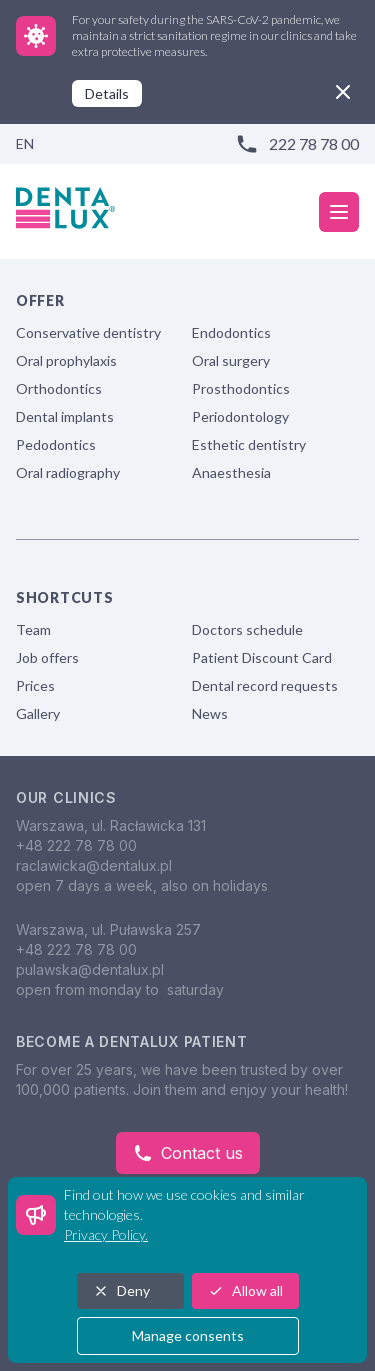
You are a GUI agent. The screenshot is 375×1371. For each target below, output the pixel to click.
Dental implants (65, 416)
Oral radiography (68, 472)
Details (107, 93)
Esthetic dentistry (249, 444)
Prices (35, 685)
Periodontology (240, 416)
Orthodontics (59, 388)
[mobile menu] (339, 212)
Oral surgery (231, 360)
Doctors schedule (247, 629)
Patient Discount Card (262, 657)
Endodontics (231, 332)
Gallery (38, 713)
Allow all (245, 1290)
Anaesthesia (231, 472)
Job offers (47, 657)
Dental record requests (265, 685)
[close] (343, 92)
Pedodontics (56, 444)
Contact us (188, 1153)
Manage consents (188, 1335)
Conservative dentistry (88, 332)
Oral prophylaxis (66, 360)
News (210, 713)
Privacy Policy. (106, 1234)
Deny (121, 1290)
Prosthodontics (241, 388)
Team (33, 629)
